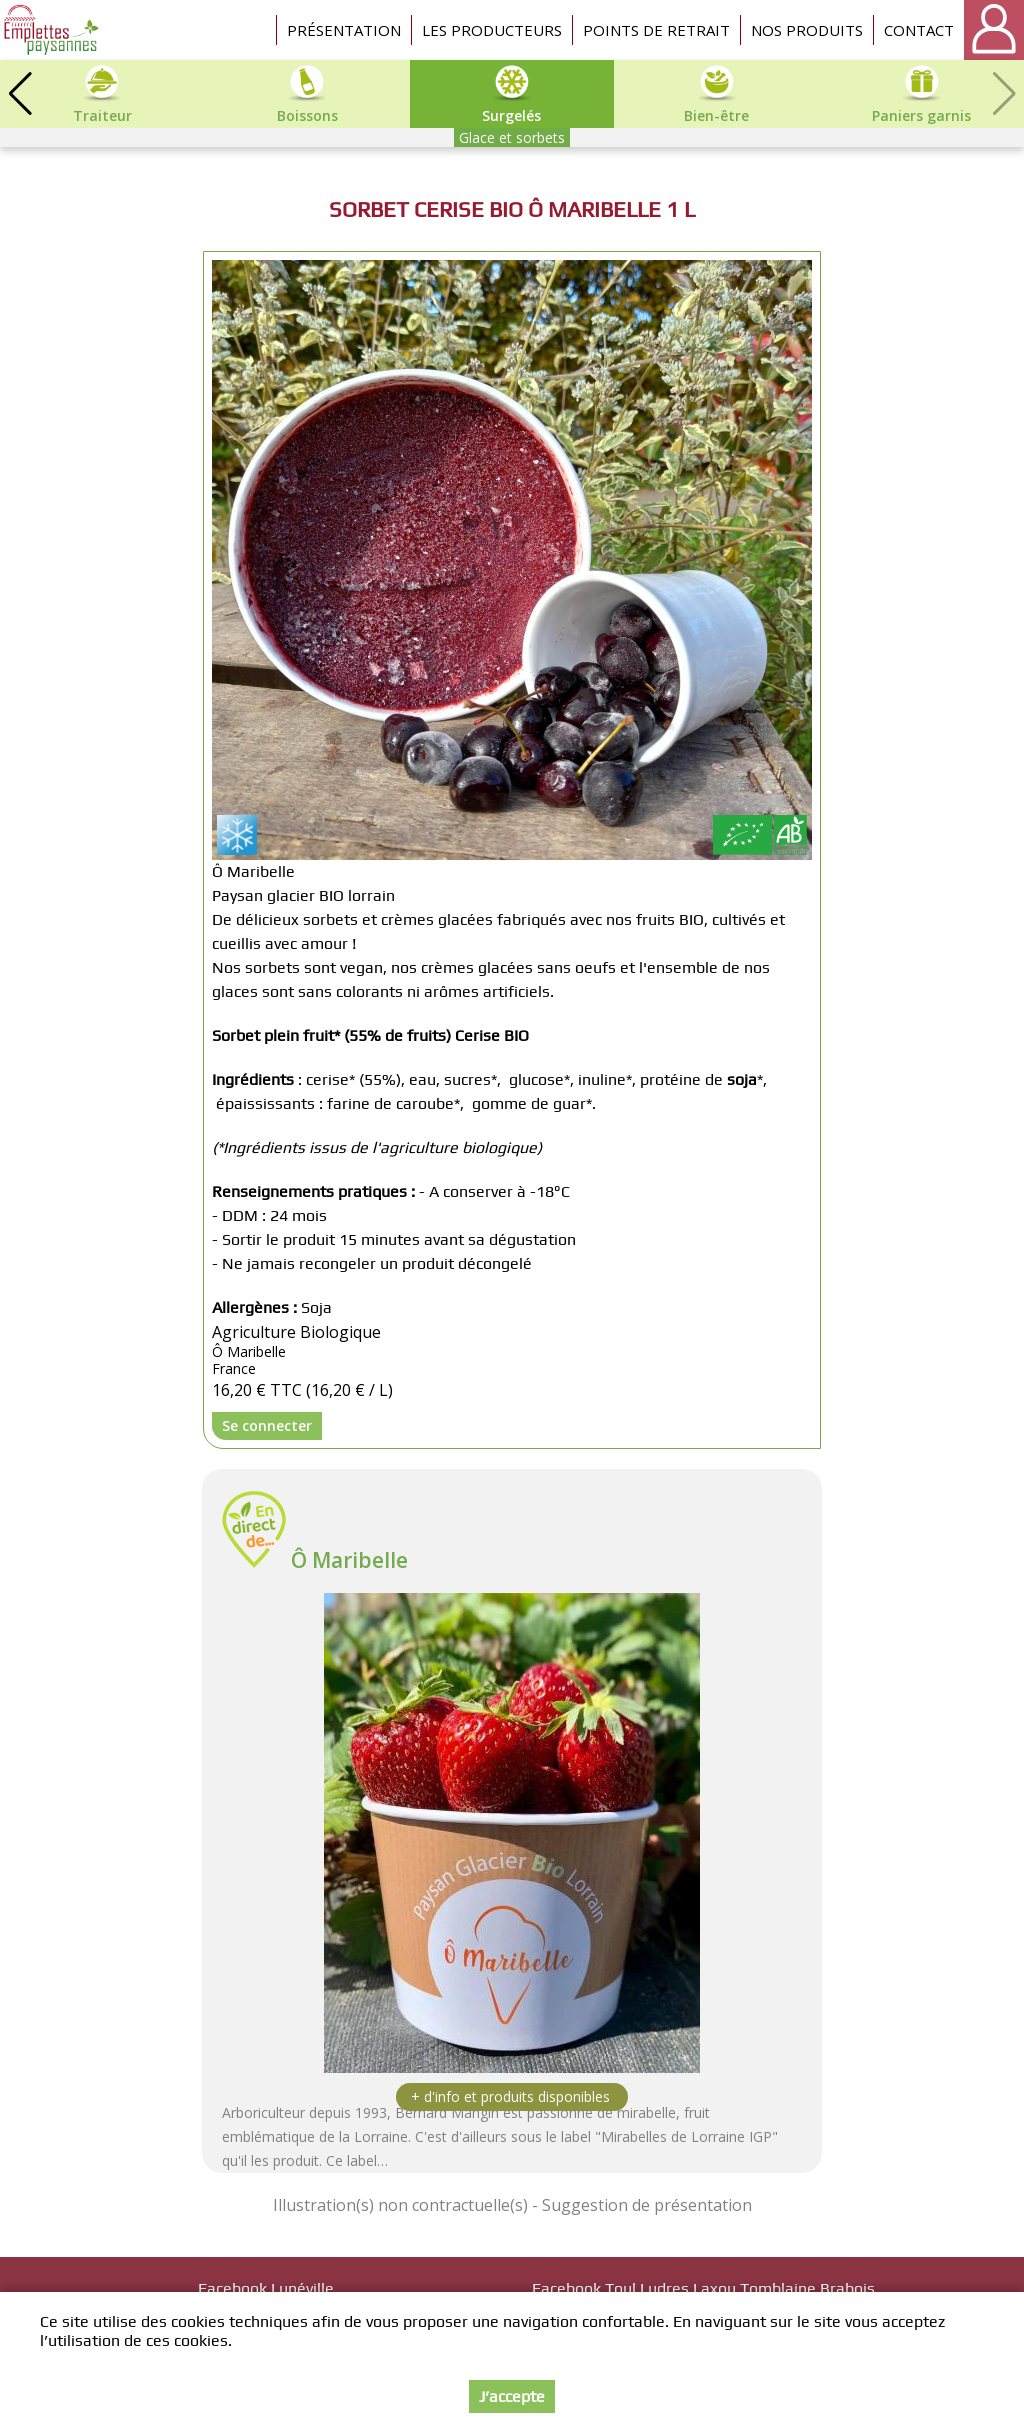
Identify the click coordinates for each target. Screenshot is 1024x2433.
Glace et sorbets (512, 137)
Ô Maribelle (349, 1560)
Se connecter (267, 1425)
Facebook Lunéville (266, 2288)
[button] (20, 94)
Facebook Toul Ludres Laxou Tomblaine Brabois (703, 2288)
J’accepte (512, 2396)
